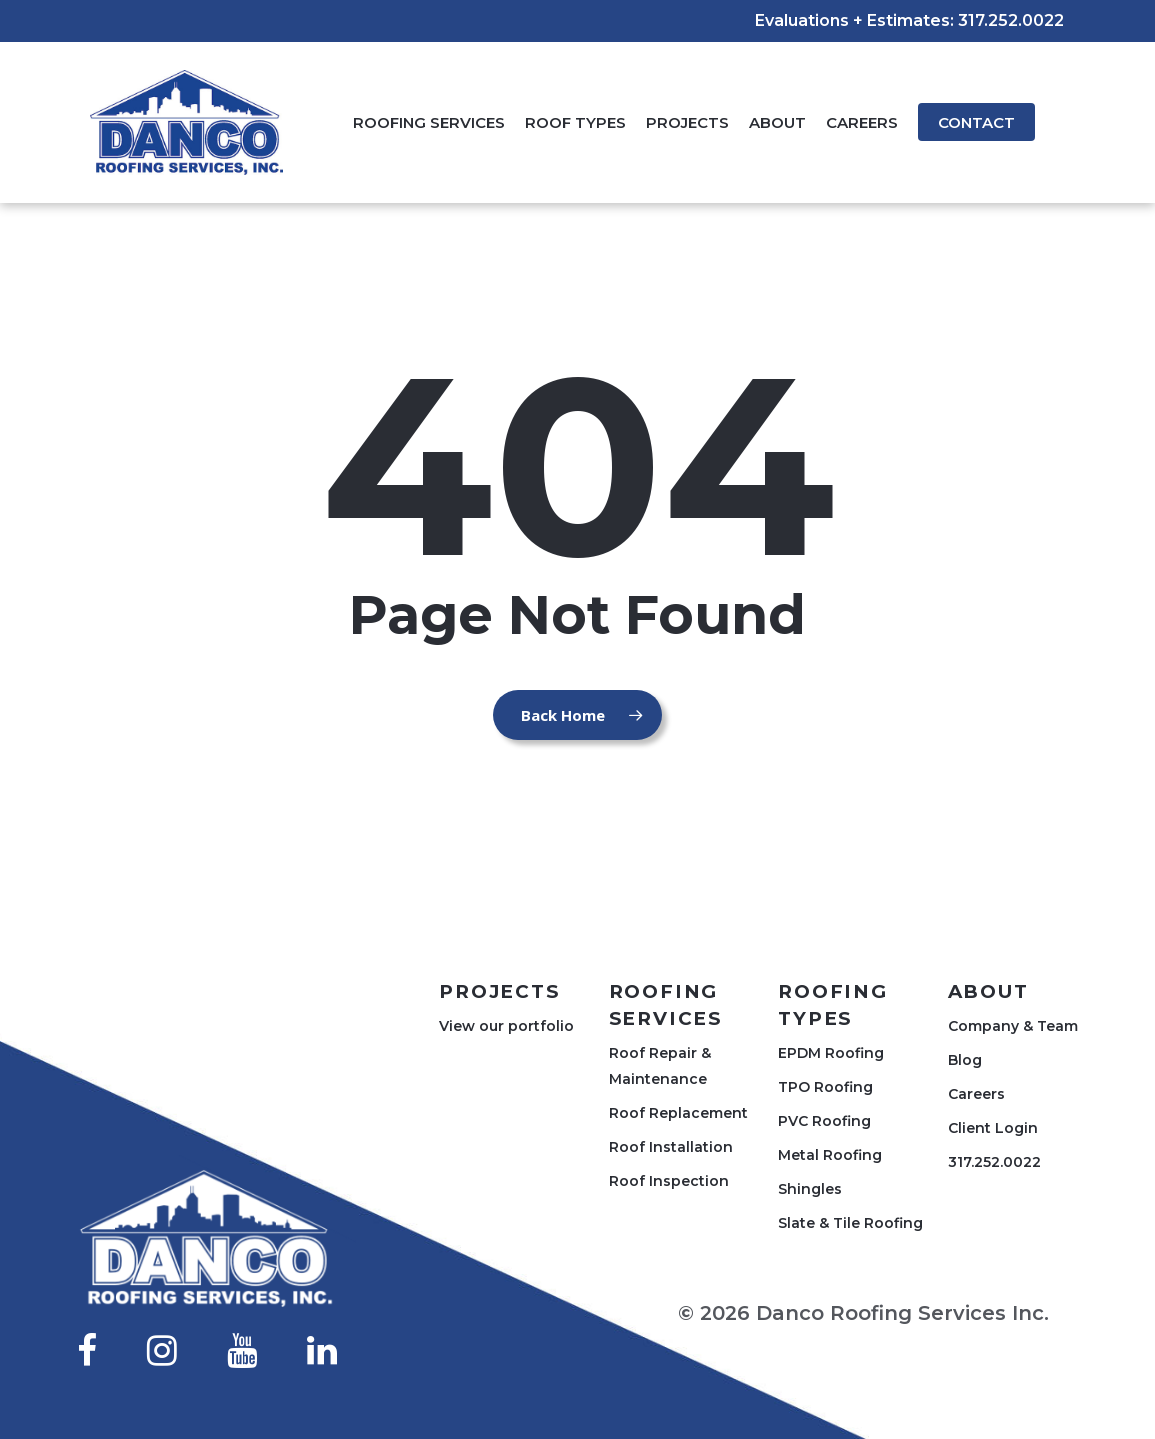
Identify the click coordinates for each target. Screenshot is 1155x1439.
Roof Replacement (678, 1113)
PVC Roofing (824, 1121)
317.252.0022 (1011, 20)
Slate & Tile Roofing (850, 1223)
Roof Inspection (669, 1181)
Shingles (810, 1189)
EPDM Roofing (831, 1053)
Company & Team (1013, 1026)
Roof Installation (671, 1147)
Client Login (993, 1128)
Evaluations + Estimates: (854, 20)
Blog (965, 1060)
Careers (976, 1094)
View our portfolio (506, 1026)
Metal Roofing (830, 1155)
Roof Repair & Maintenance (660, 1066)
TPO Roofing (825, 1087)
